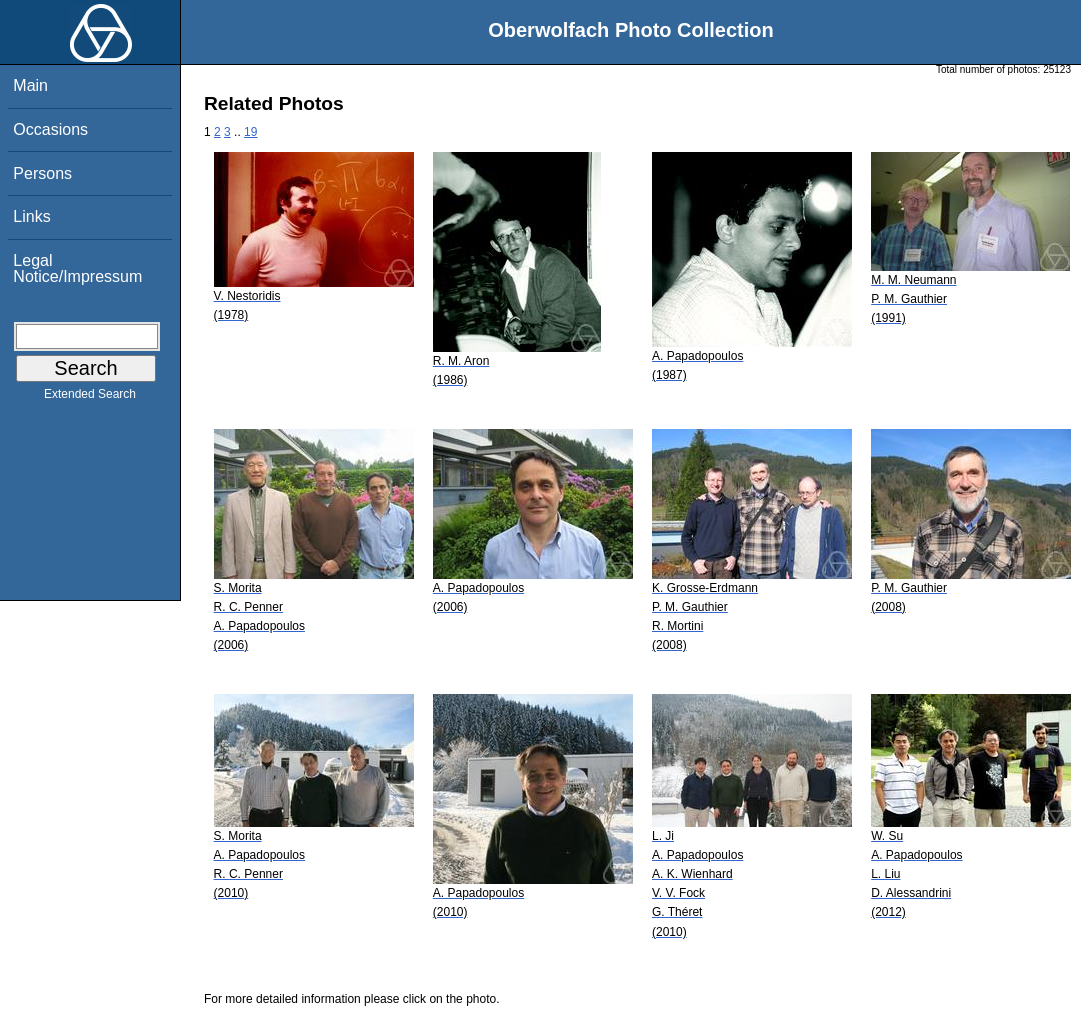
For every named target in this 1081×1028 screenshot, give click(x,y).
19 (250, 132)
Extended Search (90, 398)
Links (31, 216)
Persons (42, 173)
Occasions (50, 129)
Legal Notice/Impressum (77, 268)
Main (30, 85)
